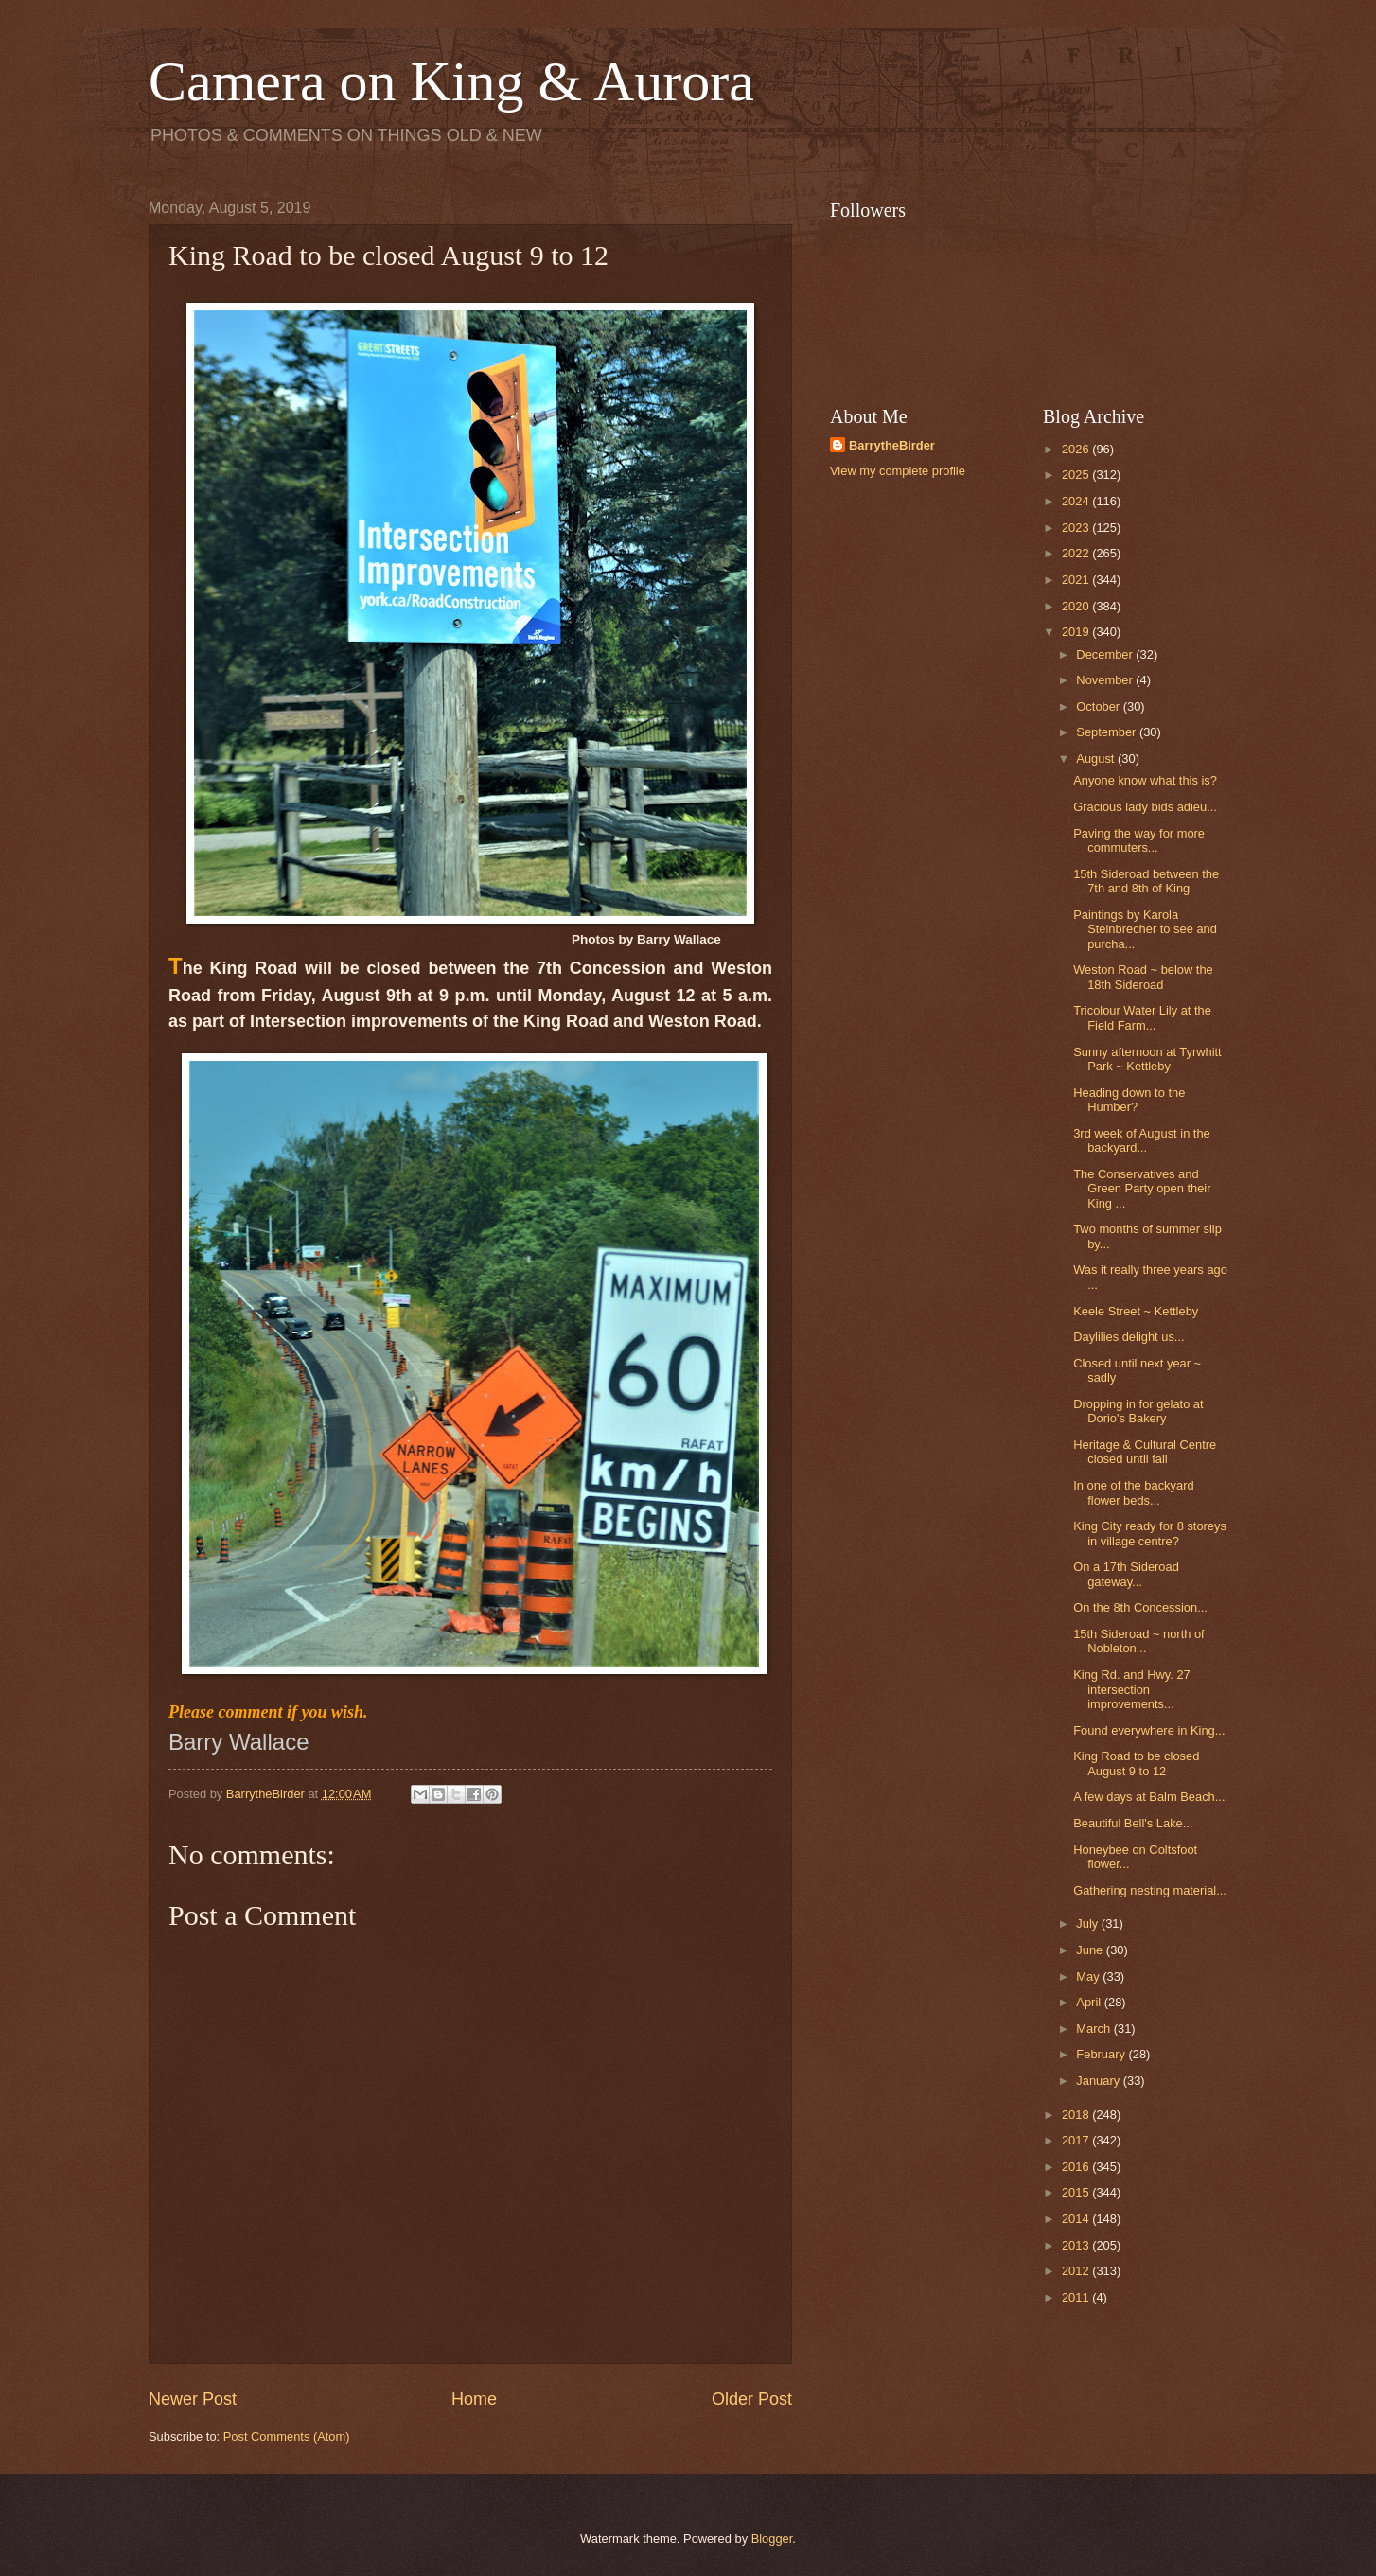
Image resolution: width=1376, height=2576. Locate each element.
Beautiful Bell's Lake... (1132, 1823)
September (1107, 732)
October (1099, 706)
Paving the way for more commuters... (1139, 840)
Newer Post (193, 2399)
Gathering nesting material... (1149, 1890)
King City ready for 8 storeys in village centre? (1149, 1533)
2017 (1077, 2140)
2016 (1077, 2167)
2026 (1077, 449)
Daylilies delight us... (1128, 1337)
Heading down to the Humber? (1129, 1099)
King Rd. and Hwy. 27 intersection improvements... (1132, 1689)
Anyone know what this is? (1145, 780)
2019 (1077, 632)
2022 (1077, 553)
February (1102, 2054)
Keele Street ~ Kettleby (1135, 1311)
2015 (1077, 2192)
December (1106, 654)
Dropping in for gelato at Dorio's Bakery (1138, 1411)
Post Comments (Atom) (286, 2436)
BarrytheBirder (892, 445)
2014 (1077, 2219)
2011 (1077, 2297)
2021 (1077, 580)
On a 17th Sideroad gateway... (1126, 1574)
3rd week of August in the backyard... (1141, 1140)
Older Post (752, 2399)
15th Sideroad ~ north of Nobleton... (1139, 1641)
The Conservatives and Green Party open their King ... (1141, 1188)
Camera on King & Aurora (451, 81)
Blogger (772, 2539)
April (1089, 2002)
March (1094, 2028)
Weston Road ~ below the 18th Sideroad (1143, 976)
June (1091, 1950)
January (1099, 2080)
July (1088, 1923)
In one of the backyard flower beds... (1133, 1492)
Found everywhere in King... (1149, 1730)
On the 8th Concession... (1140, 1607)
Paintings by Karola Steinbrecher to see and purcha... (1145, 929)
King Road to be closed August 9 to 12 (1136, 1763)
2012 (1077, 2271)
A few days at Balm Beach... (1149, 1797)
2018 (1077, 2115)
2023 (1077, 527)
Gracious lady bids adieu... (1145, 807)
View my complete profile (897, 471)
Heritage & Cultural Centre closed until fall (1144, 1452)
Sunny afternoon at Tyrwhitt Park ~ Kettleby (1147, 1059)
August (1097, 758)
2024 (1077, 501)
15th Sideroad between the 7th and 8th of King (1146, 881)
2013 (1077, 2245)
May (1089, 1976)
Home (474, 2399)
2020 (1077, 606)
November (1106, 680)
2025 (1077, 475)
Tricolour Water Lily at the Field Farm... (1142, 1017)
